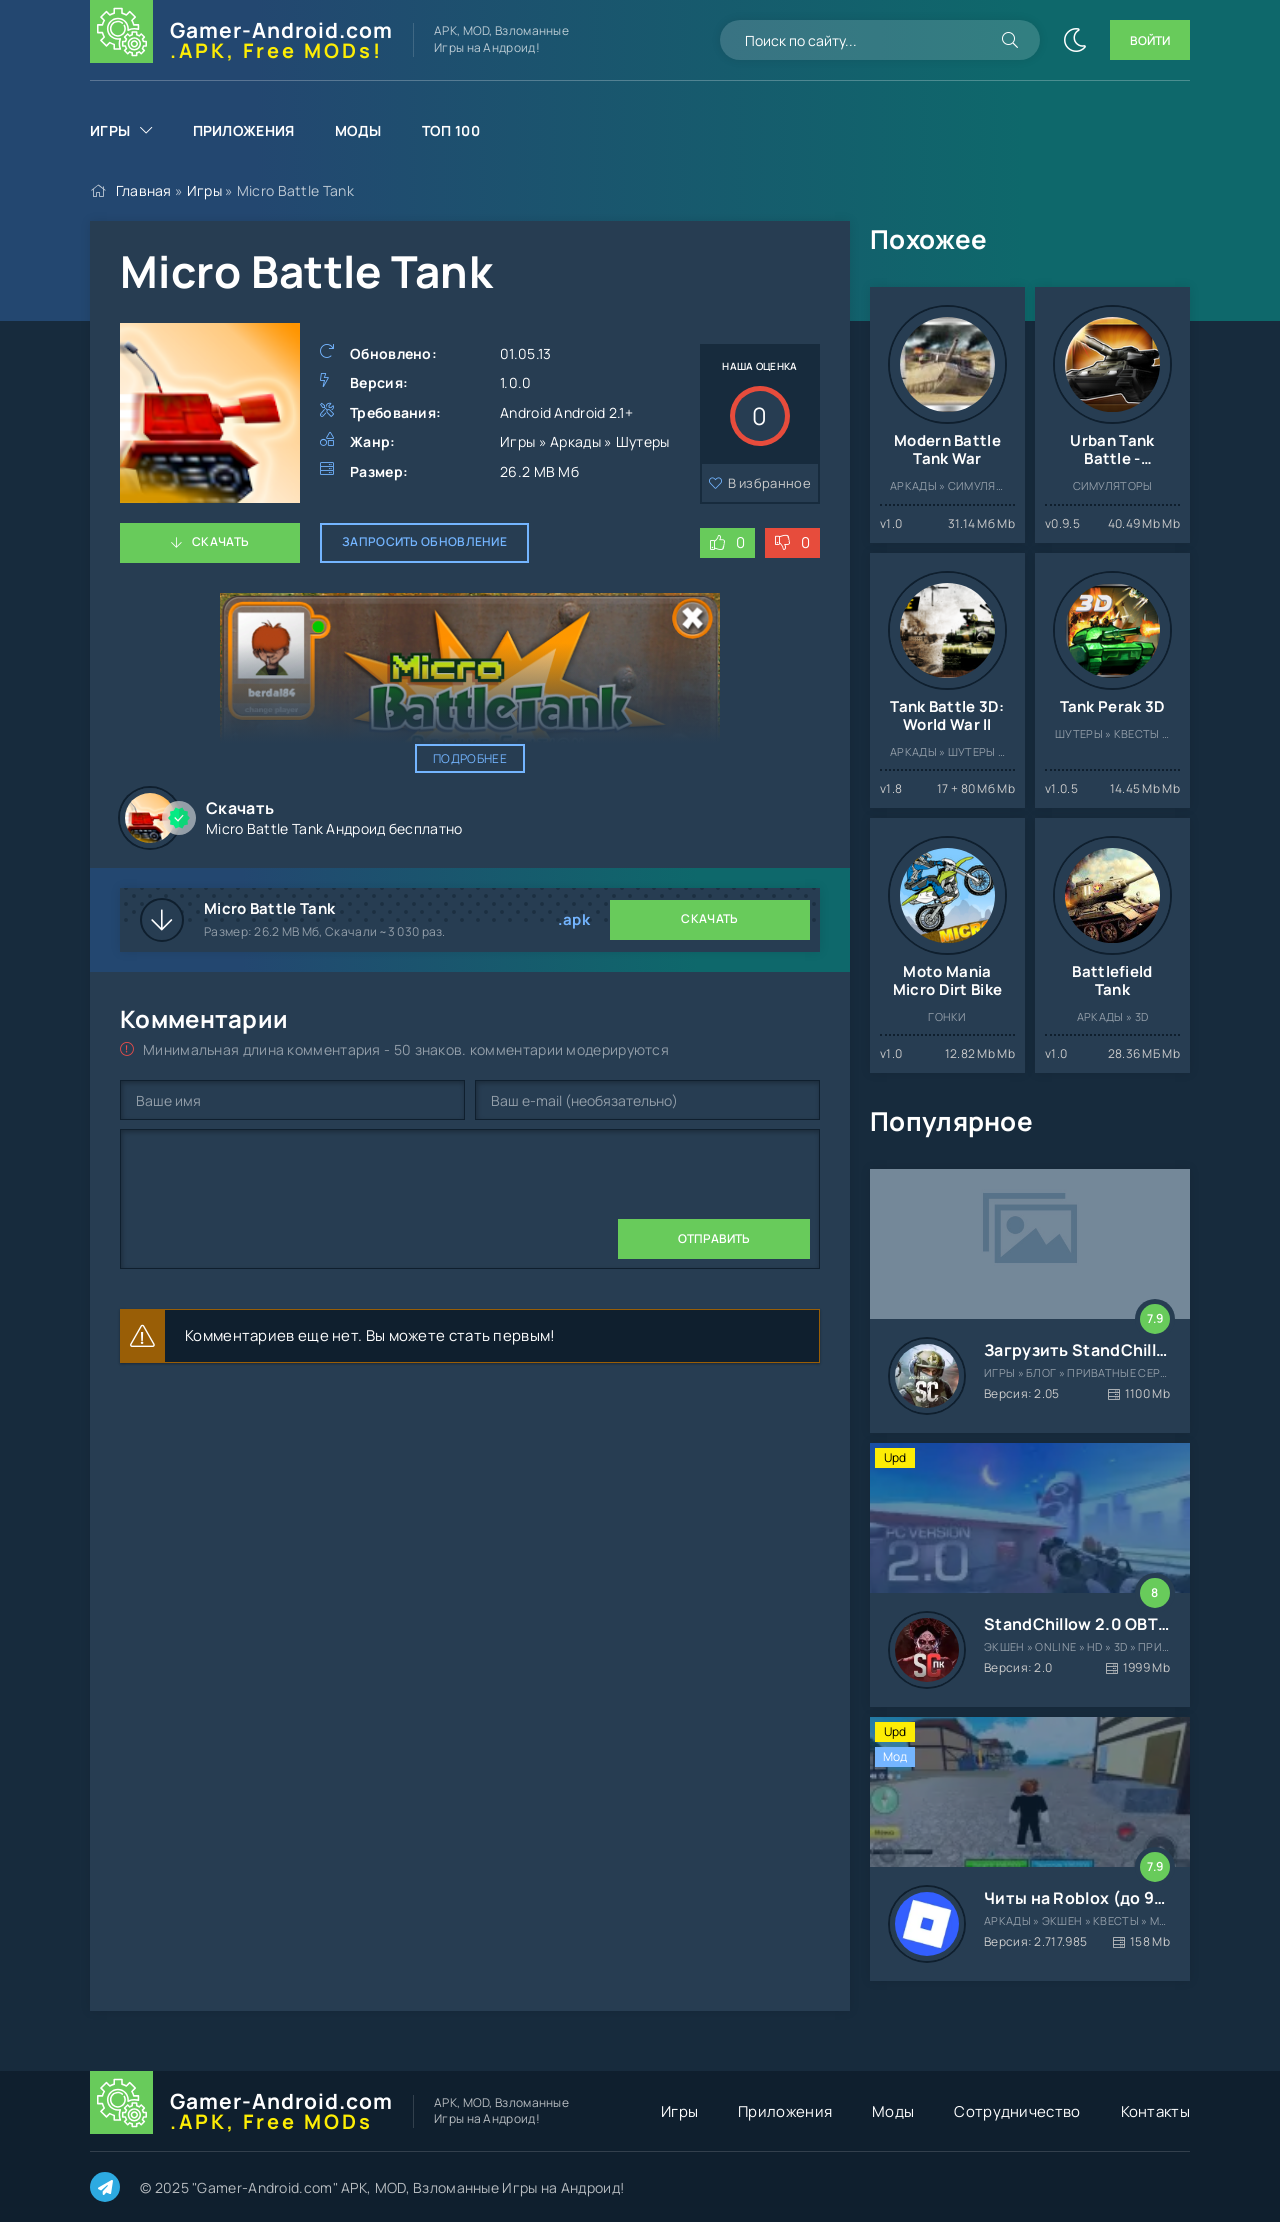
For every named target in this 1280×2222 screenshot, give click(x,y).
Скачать (220, 541)
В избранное (769, 483)
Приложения (244, 130)
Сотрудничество (1017, 2111)
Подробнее (470, 758)
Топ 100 (451, 130)
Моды (358, 130)
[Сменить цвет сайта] (1075, 40)
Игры (110, 130)
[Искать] (1010, 40)
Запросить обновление (424, 541)
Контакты (1155, 2111)
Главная (144, 190)
